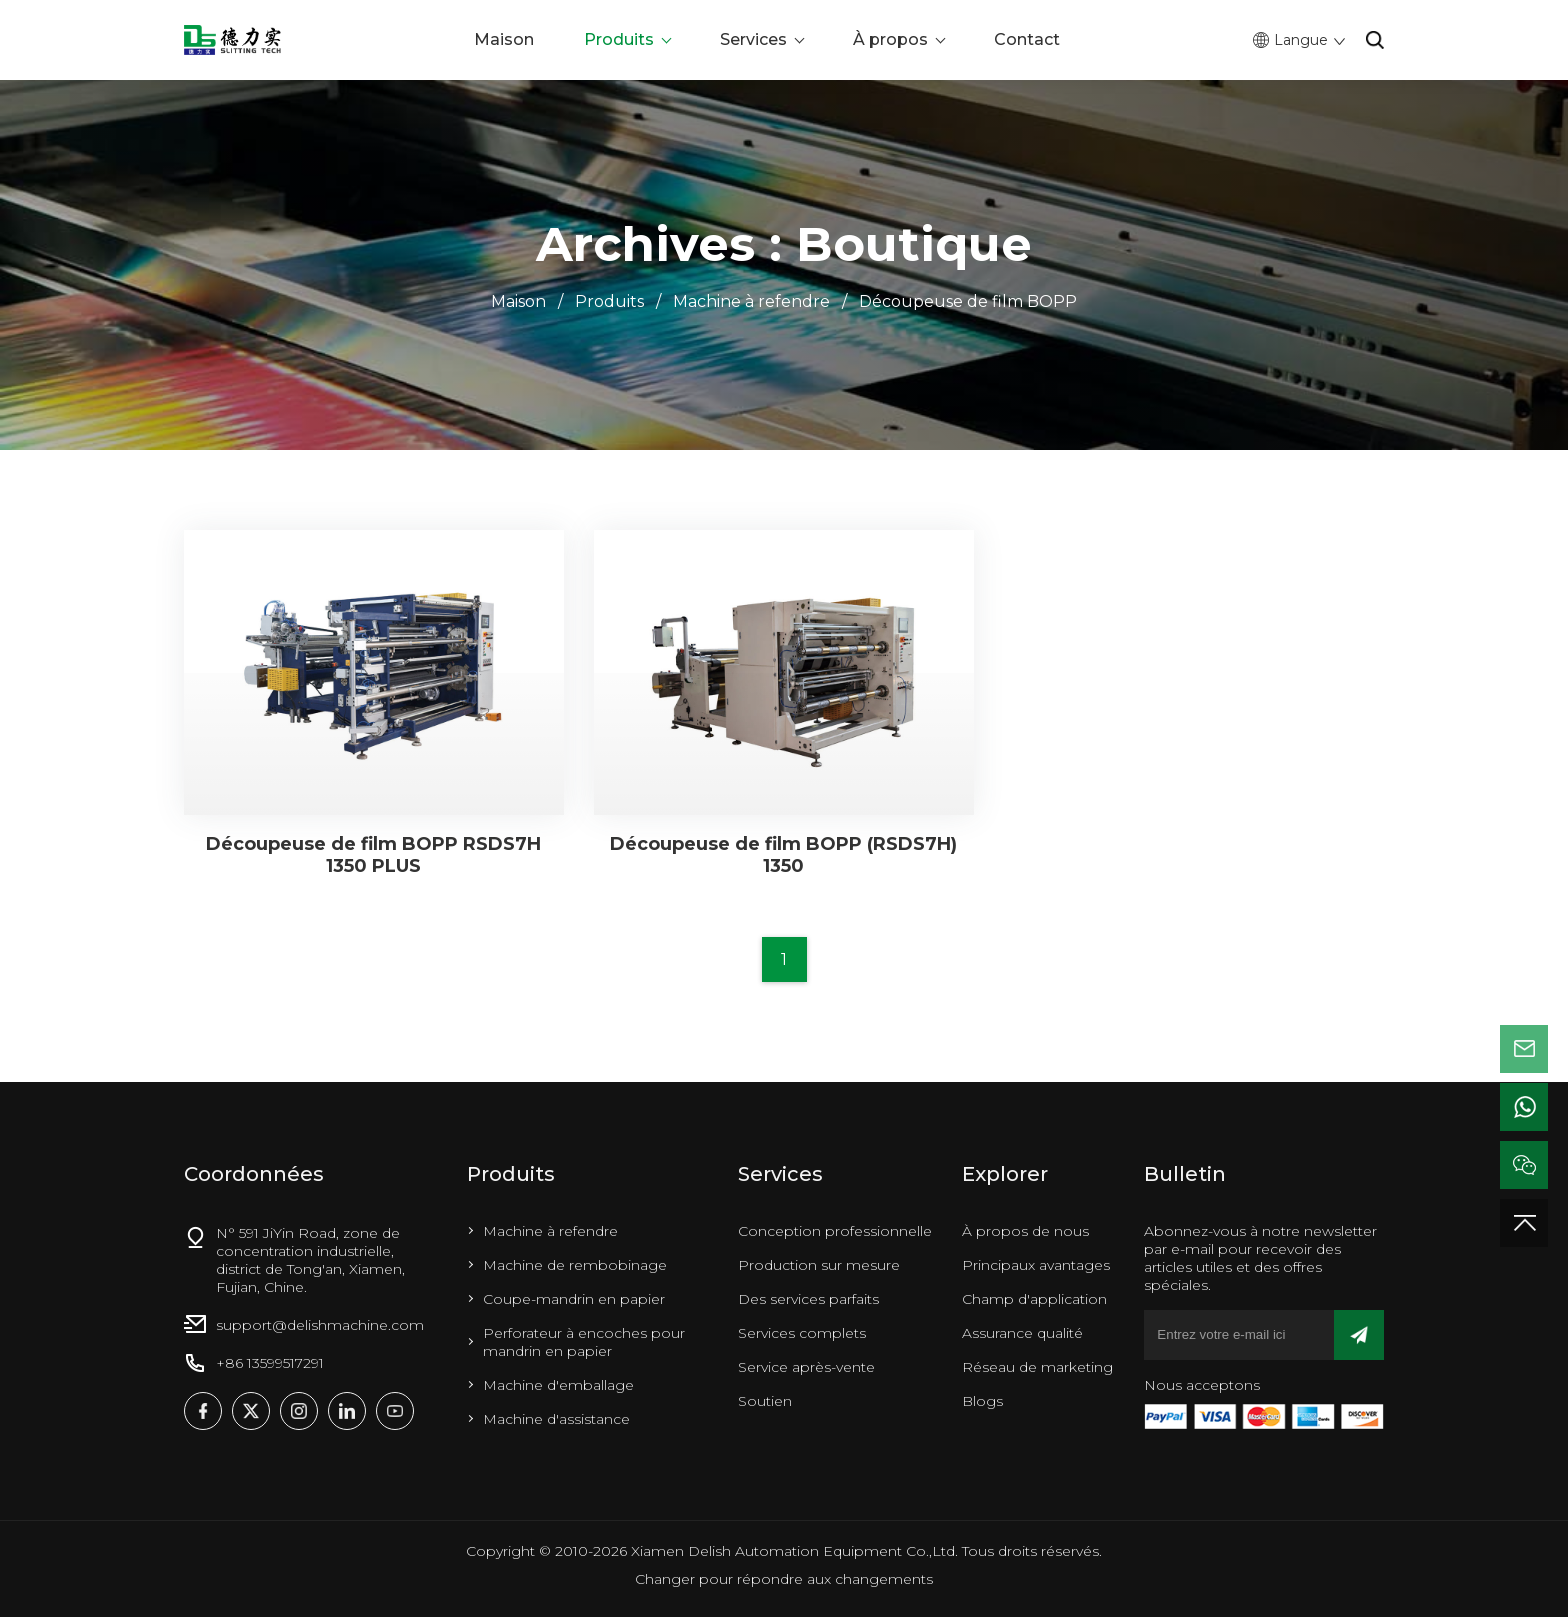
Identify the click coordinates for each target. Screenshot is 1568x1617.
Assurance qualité (1022, 1333)
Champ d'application (1034, 1299)
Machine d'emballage (558, 1385)
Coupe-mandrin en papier (574, 1299)
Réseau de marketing (1037, 1367)
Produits (619, 39)
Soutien (765, 1401)
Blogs (982, 1401)
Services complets (802, 1333)
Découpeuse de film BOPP (968, 301)
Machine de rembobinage (575, 1265)
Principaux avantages (1036, 1265)
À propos (890, 39)
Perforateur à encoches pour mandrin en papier (584, 1342)
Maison (504, 39)
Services (753, 39)
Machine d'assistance (556, 1419)
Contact (1027, 39)
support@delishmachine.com (320, 1325)
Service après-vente (806, 1367)
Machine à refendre (751, 301)
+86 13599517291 (270, 1363)
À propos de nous (1025, 1231)
